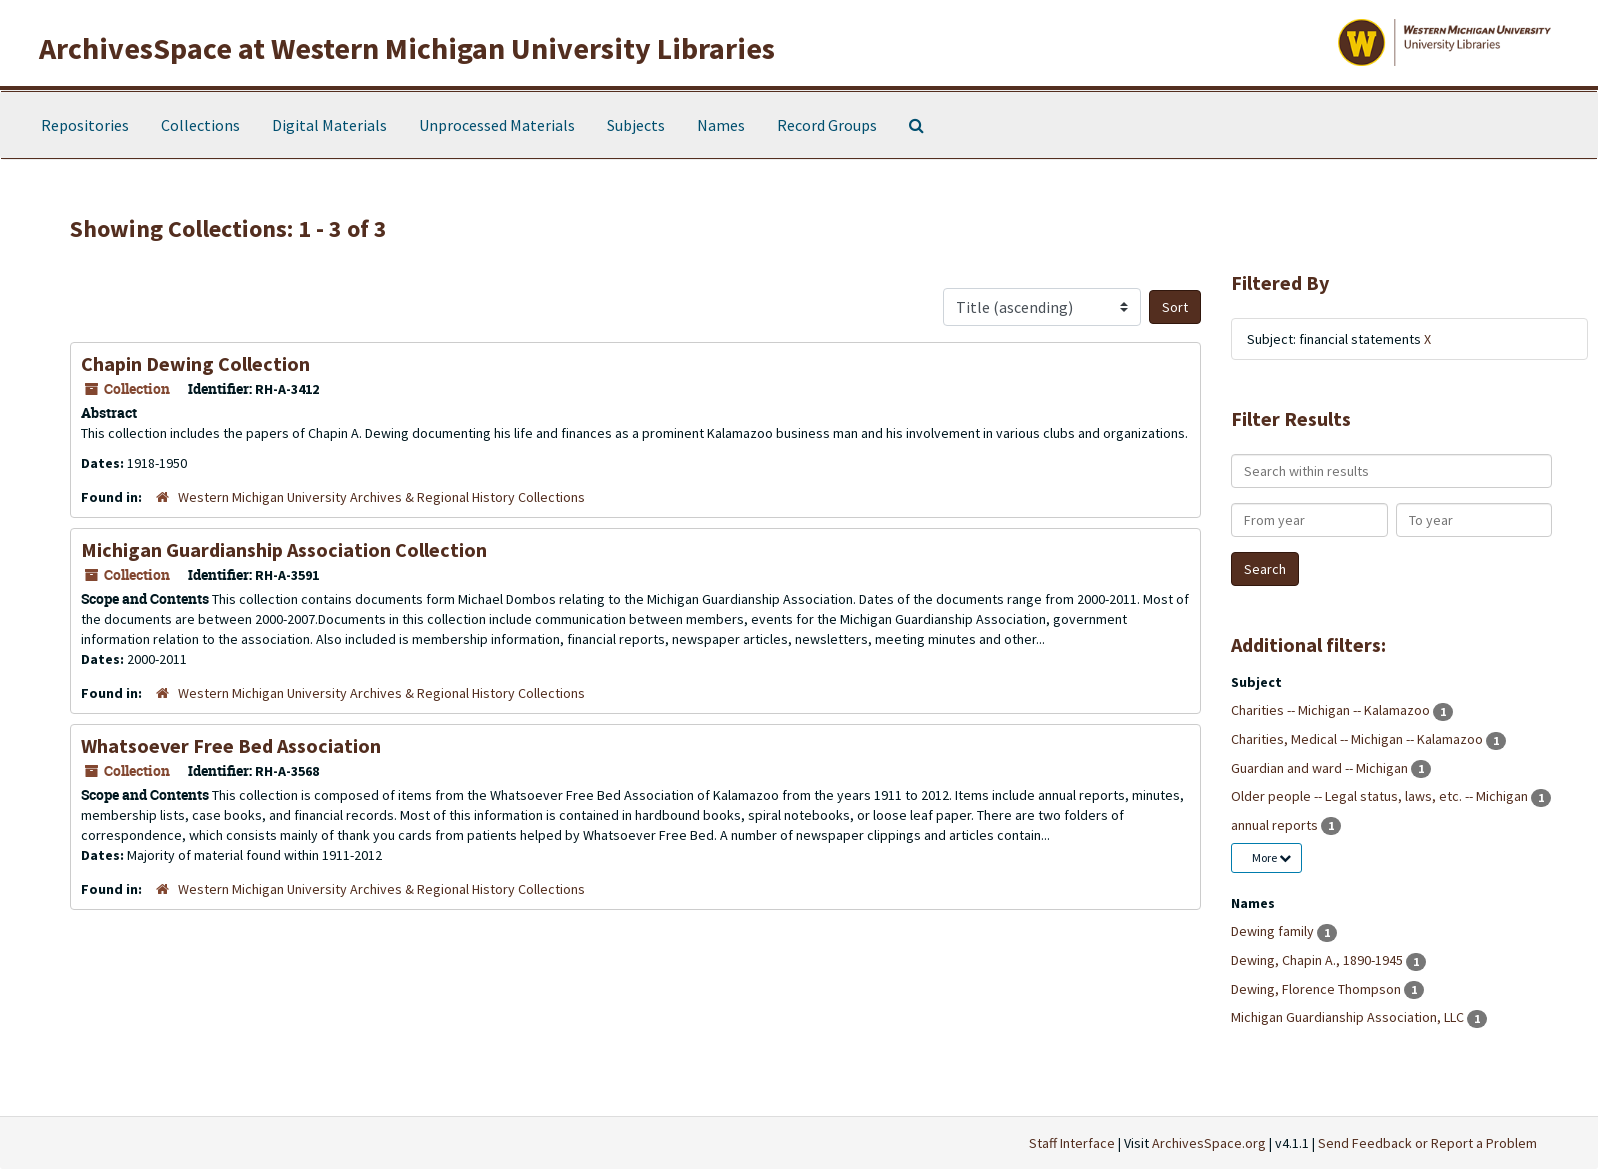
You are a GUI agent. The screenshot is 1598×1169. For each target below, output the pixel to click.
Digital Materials (329, 125)
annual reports (1276, 825)
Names (721, 125)
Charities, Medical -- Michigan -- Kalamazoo (1358, 739)
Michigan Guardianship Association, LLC (1349, 1017)
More (1271, 857)
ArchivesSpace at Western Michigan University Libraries (407, 48)
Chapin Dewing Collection (195, 363)
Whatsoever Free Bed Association (231, 745)
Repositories (85, 125)
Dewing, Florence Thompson (1317, 989)
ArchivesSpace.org (1209, 1143)
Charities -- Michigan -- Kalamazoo (1332, 710)
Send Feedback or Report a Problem (1427, 1143)
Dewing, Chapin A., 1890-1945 (1318, 960)
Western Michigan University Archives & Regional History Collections (381, 497)
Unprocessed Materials (497, 125)
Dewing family (1274, 931)
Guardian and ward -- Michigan (1321, 768)
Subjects (636, 125)
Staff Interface (1072, 1143)
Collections (200, 125)
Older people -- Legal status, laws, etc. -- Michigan (1381, 796)
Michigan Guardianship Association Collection (284, 549)
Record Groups (827, 125)
